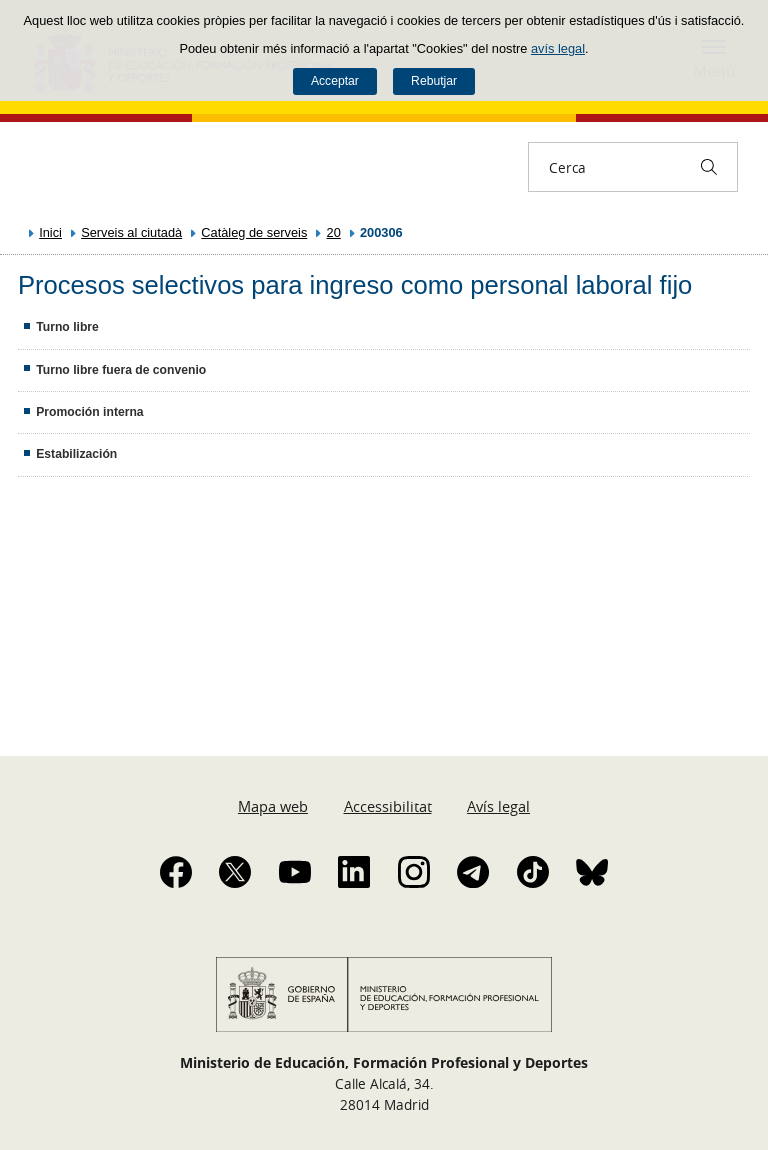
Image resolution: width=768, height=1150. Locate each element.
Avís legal (498, 806)
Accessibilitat (388, 806)
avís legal (558, 48)
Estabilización (76, 454)
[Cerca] (709, 167)
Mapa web (273, 806)
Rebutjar (434, 81)
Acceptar (335, 81)
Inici (50, 232)
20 (334, 232)
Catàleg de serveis (254, 232)
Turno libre (67, 327)
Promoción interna (89, 412)
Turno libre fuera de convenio (121, 370)
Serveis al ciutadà (131, 232)
